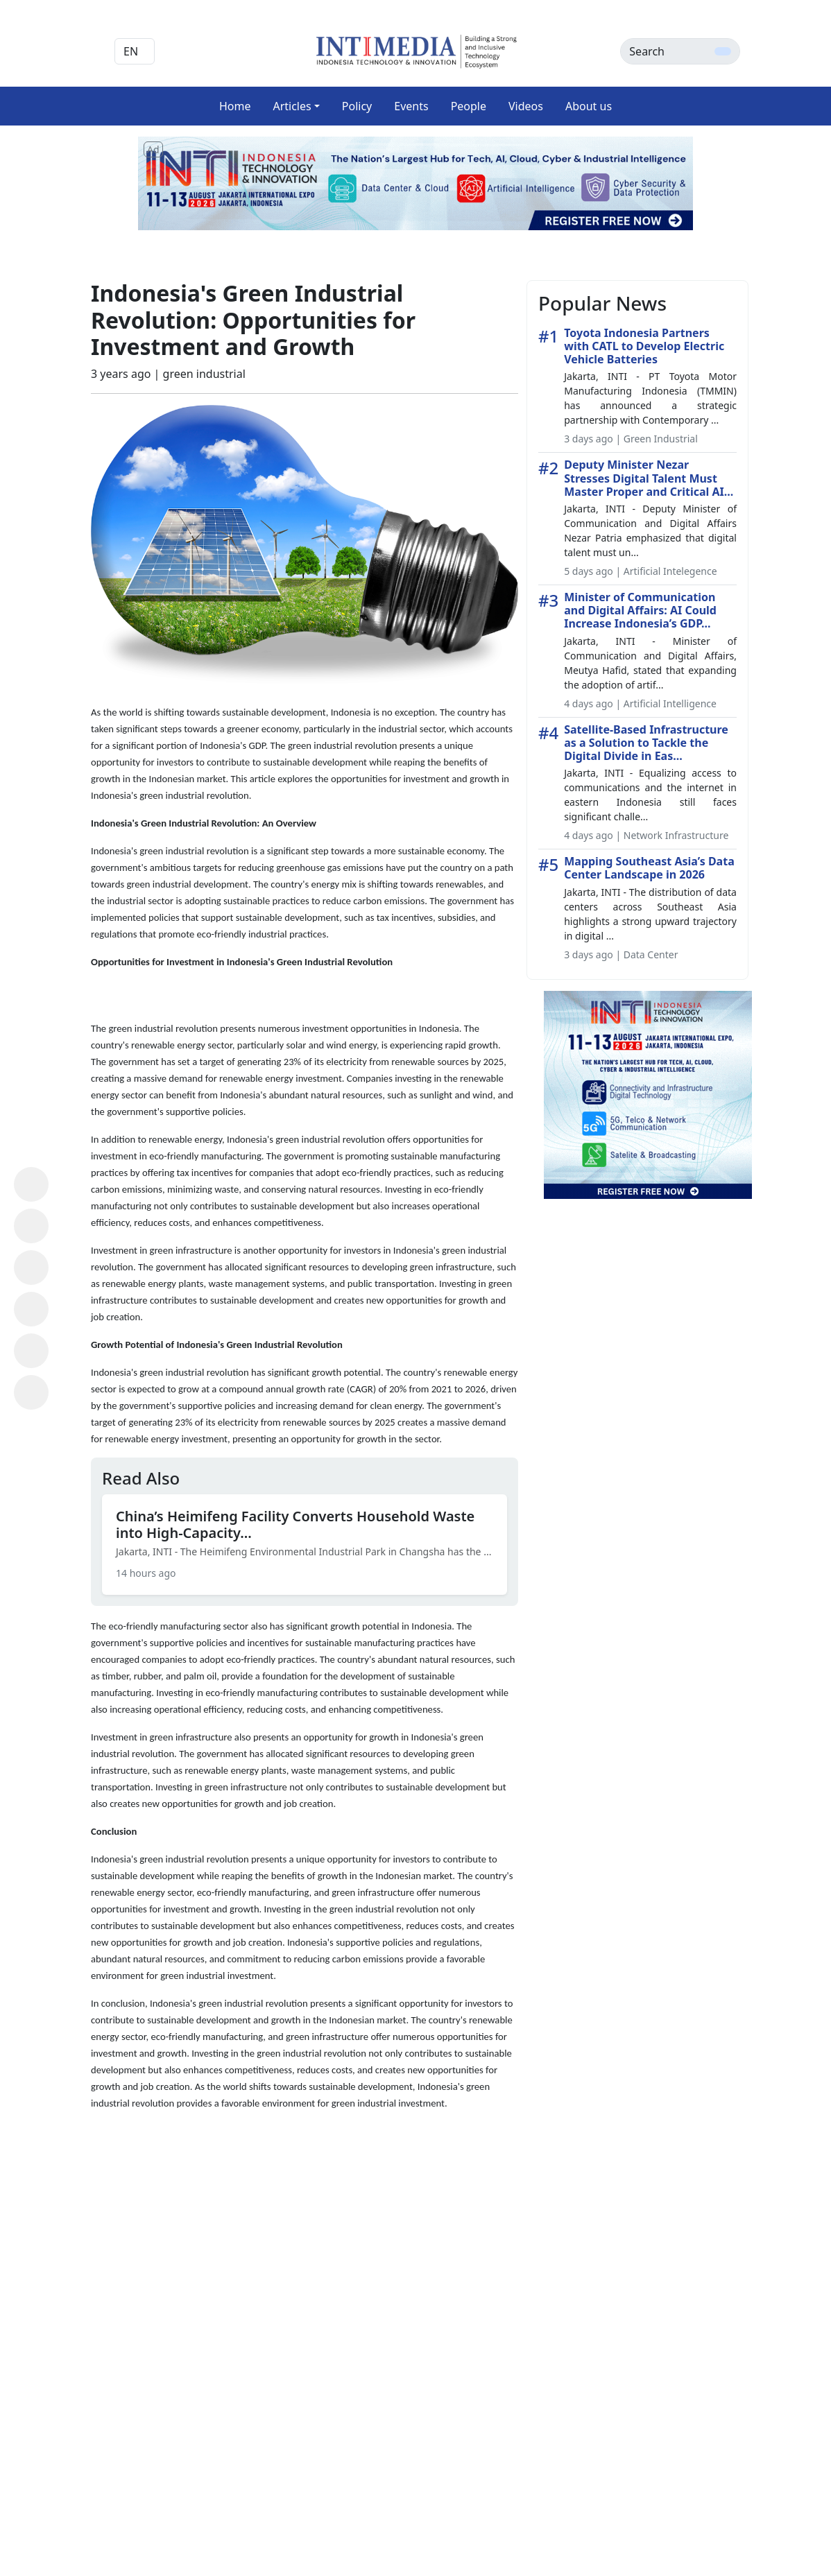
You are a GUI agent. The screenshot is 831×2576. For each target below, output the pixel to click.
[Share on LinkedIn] (31, 1309)
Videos (525, 106)
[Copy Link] (31, 1392)
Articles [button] (292, 106)
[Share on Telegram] (31, 1350)
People (468, 106)
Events (411, 106)
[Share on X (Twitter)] (31, 1267)
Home (235, 106)
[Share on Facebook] (31, 1226)
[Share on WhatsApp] (31, 1184)
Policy (357, 106)
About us (588, 106)
